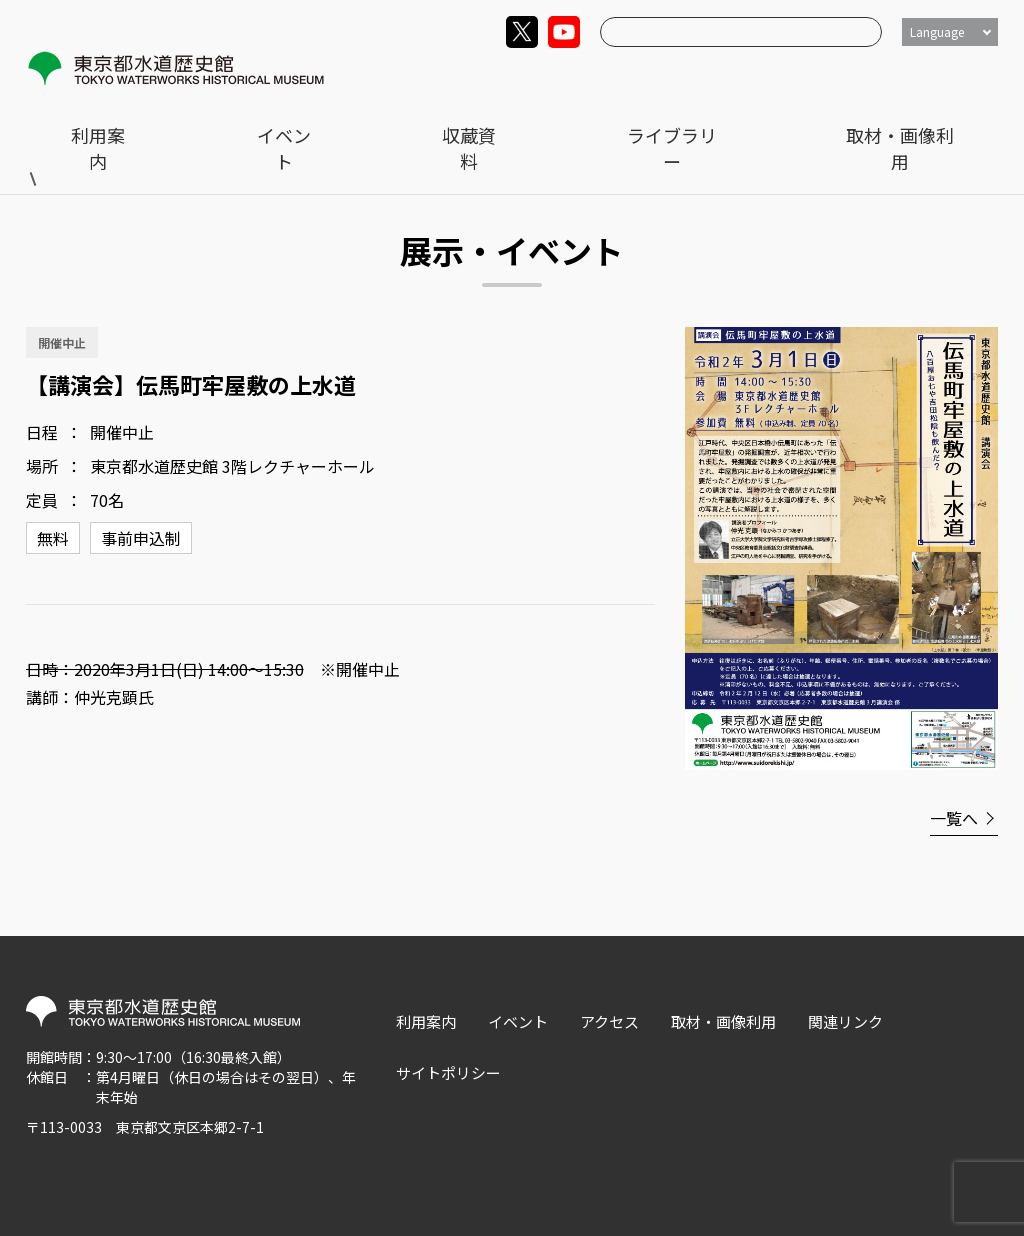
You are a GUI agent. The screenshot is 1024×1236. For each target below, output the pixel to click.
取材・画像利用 (945, 76)
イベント (593, 76)
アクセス (609, 983)
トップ (70, 120)
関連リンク (845, 983)
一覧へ (954, 780)
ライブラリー (808, 76)
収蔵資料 (693, 76)
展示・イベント (171, 120)
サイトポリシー (448, 1034)
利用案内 (493, 76)
